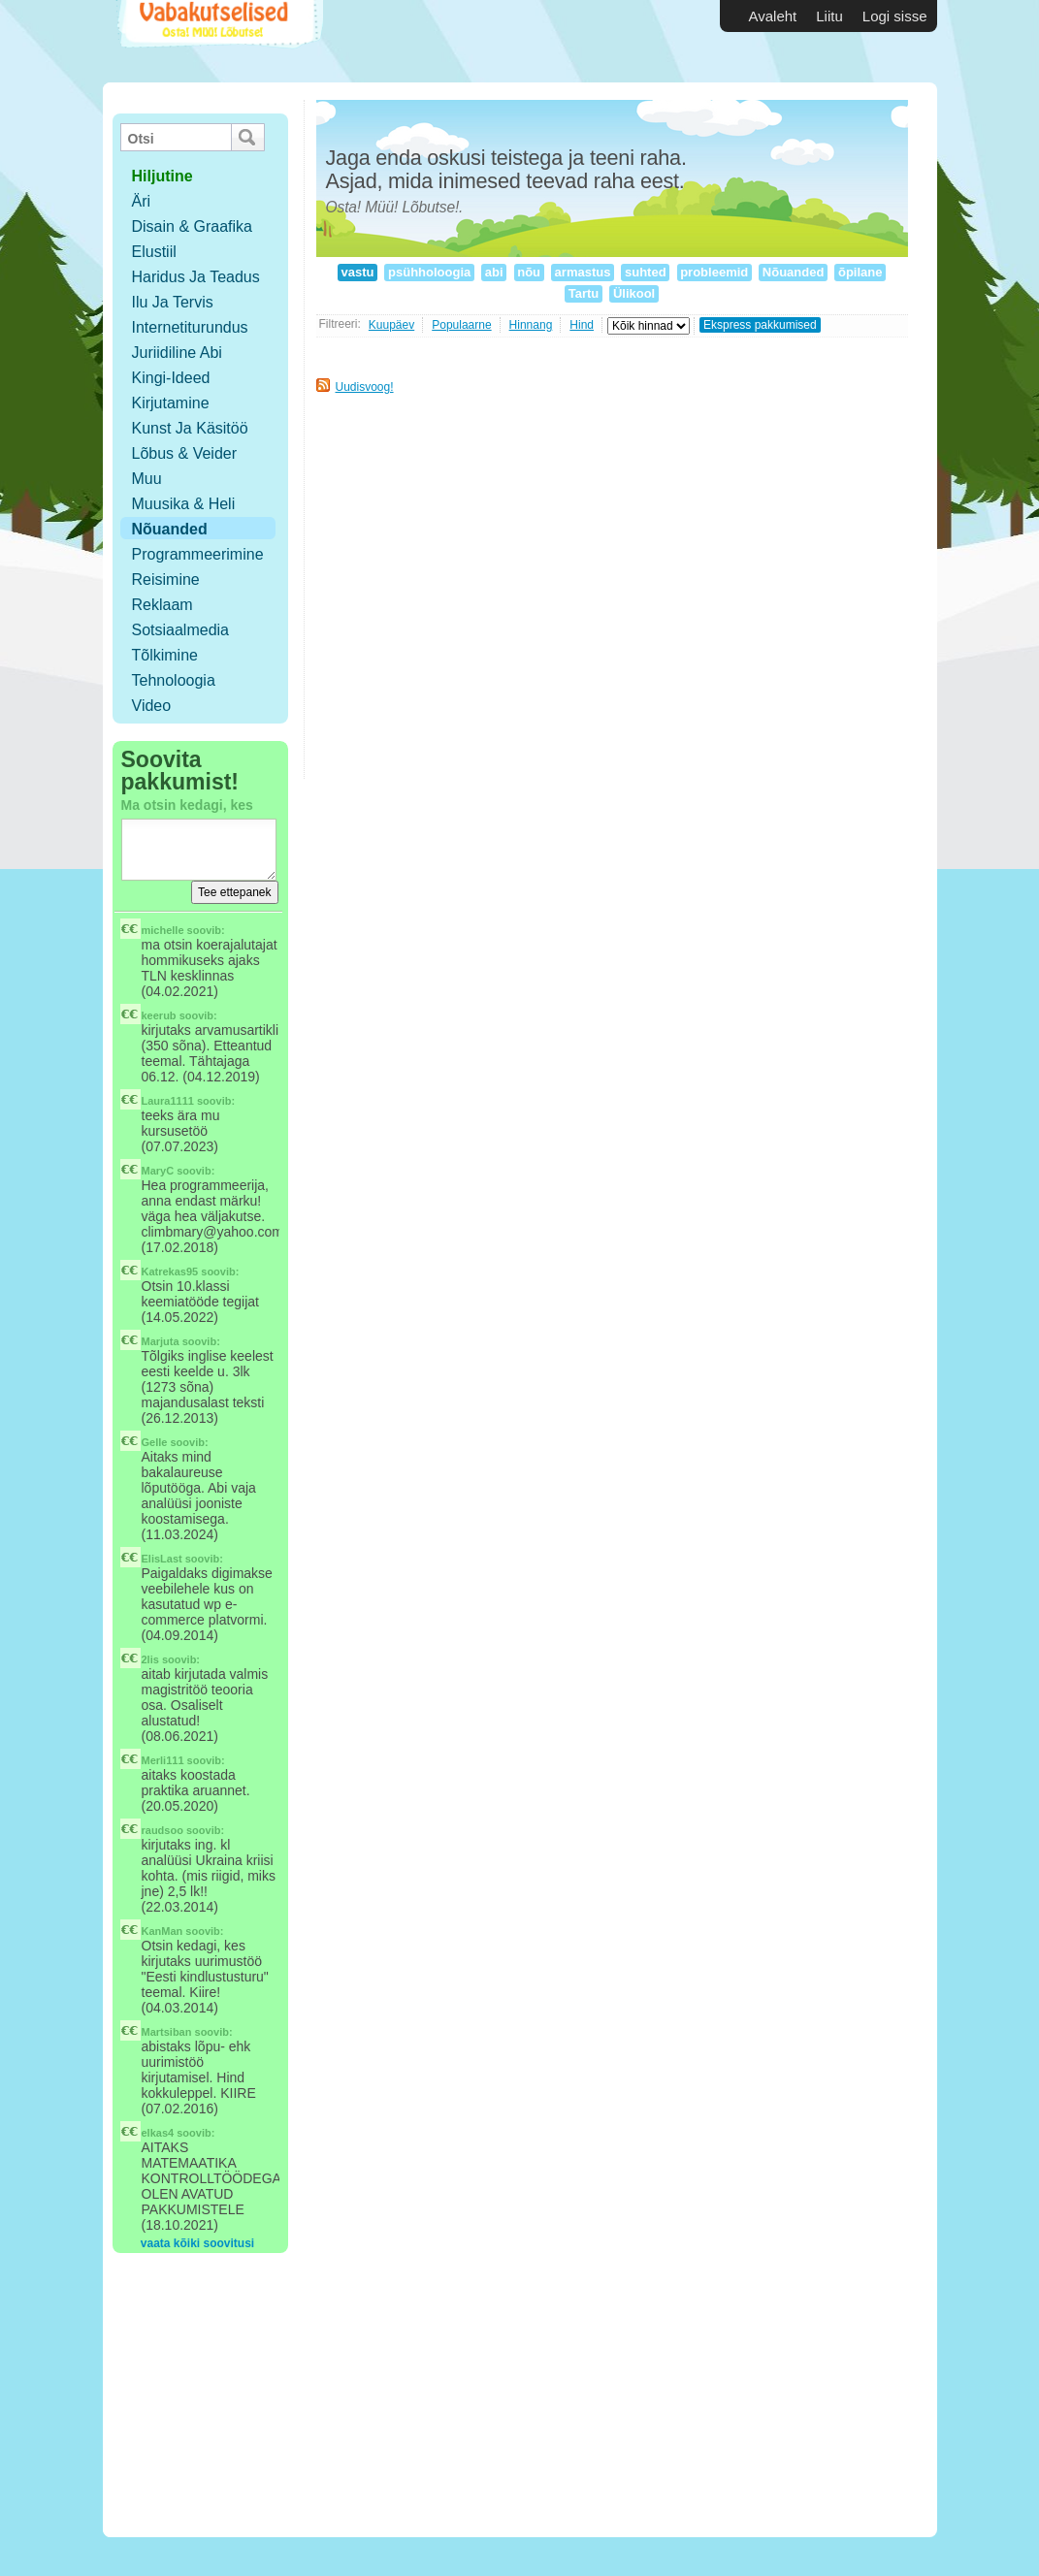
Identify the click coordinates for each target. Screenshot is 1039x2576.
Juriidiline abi (177, 352)
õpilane (860, 272)
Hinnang (531, 325)
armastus (582, 272)
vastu (357, 272)
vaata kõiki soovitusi (197, 2243)
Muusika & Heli (184, 504)
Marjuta (160, 1341)
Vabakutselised (218, 41)
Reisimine (166, 579)
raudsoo (162, 1830)
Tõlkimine (165, 655)
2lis (150, 1659)
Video (152, 705)
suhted (645, 272)
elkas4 (158, 2133)
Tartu (583, 293)
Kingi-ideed (171, 378)
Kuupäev (391, 325)
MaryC (158, 1170)
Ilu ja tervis (172, 302)
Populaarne (461, 325)
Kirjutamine (171, 403)
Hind (581, 325)
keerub (159, 1015)
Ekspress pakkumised (760, 325)
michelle (163, 930)
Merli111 (163, 1760)
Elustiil (154, 251)
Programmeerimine (198, 554)
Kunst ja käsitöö (190, 428)
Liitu (829, 16)
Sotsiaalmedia (181, 630)
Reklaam (162, 604)
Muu (147, 478)
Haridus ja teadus (196, 277)
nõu (529, 272)
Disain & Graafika (192, 226)
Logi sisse (894, 16)
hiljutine (162, 176)
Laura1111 (168, 1101)
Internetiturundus (190, 327)
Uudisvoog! (365, 387)
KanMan (162, 1931)
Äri (141, 201)
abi (493, 272)
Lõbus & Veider (185, 453)
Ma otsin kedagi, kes (187, 805)
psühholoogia (428, 272)
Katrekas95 (170, 1271)
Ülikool (634, 293)
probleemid (714, 272)
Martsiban (167, 2032)
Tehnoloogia (173, 680)
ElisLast (162, 1558)
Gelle (155, 1442)
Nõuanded (170, 529)
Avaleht (773, 16)
